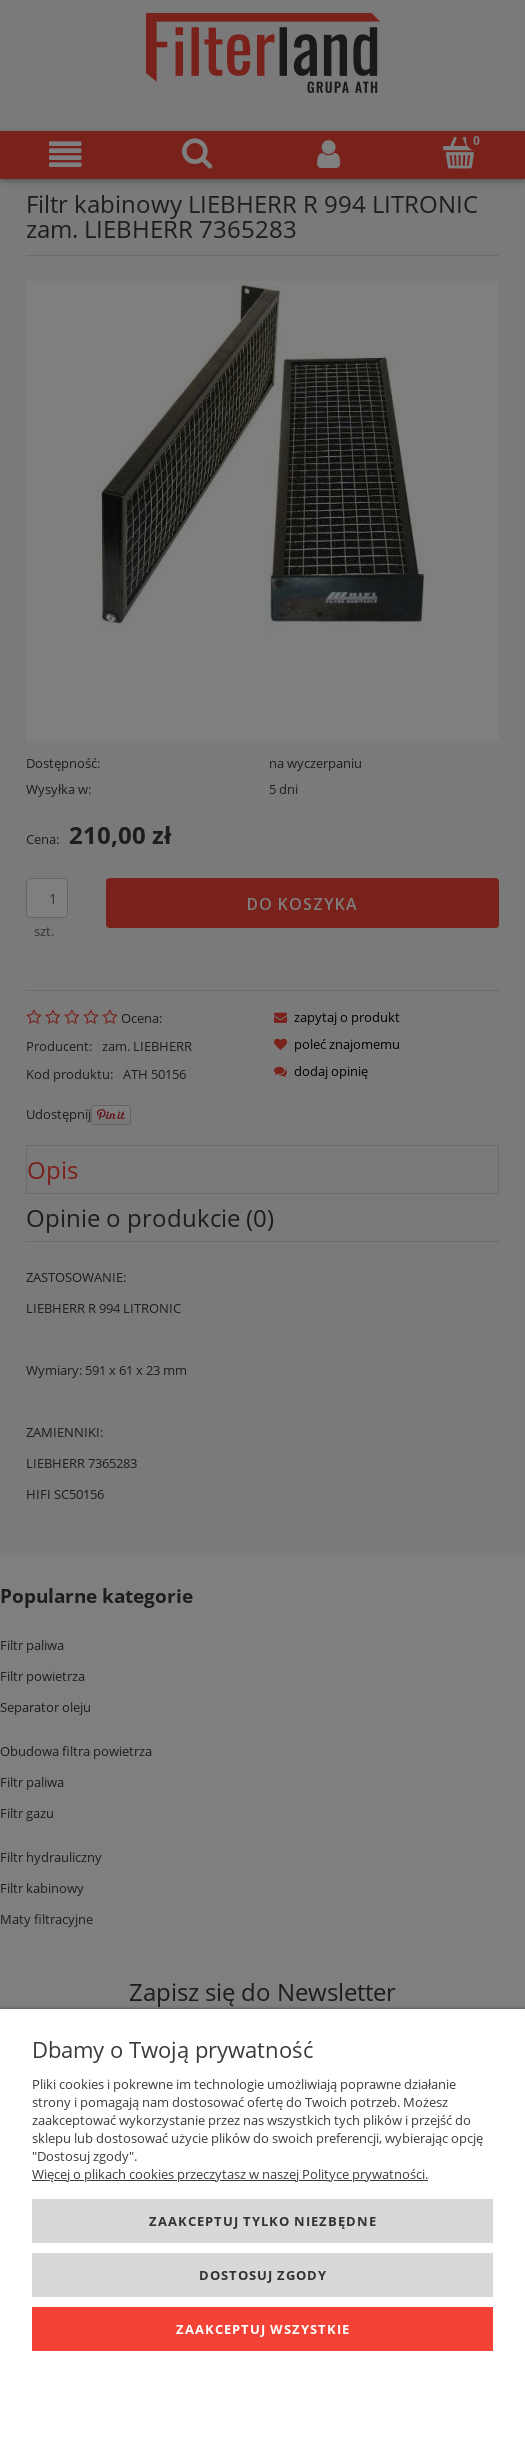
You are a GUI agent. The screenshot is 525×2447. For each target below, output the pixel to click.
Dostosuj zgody (263, 2275)
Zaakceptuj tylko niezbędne (263, 2221)
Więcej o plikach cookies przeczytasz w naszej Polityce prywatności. (230, 2174)
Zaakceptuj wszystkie (263, 2329)
